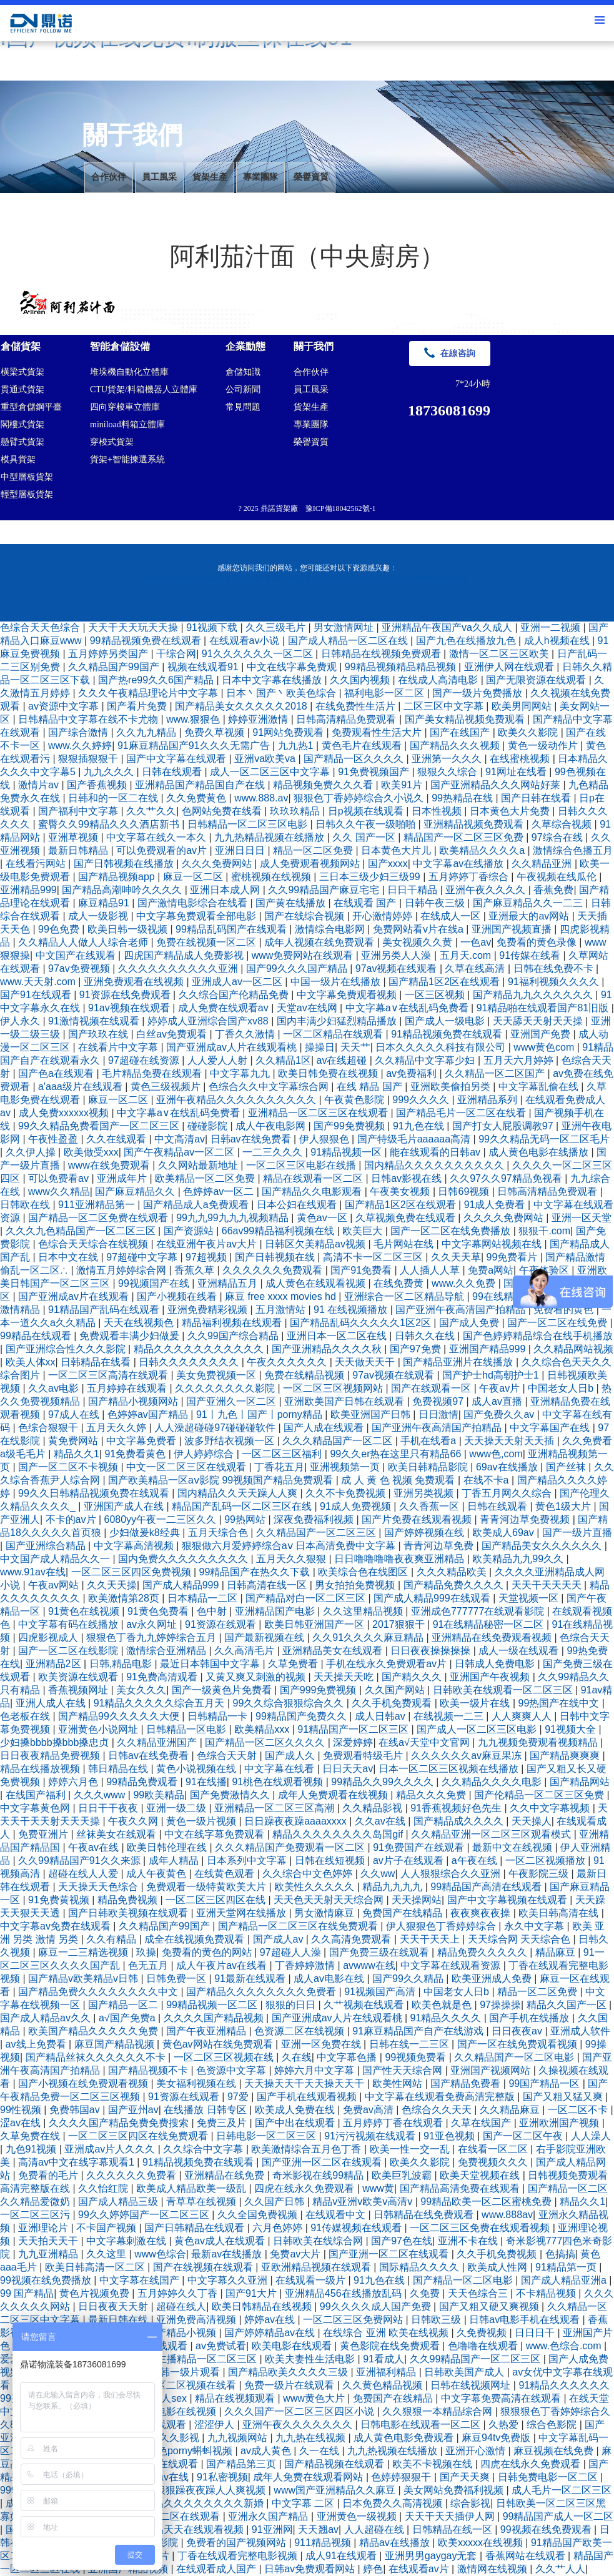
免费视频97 (439, 1401)
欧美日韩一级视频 (128, 929)
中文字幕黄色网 (36, 1808)
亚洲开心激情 (476, 2450)
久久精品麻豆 (511, 2109)
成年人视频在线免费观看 (320, 942)
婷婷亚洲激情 (259, 719)
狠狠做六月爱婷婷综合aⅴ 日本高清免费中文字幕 (290, 1545)
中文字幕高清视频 (135, 1545)
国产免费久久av (500, 1414)
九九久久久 (110, 771)
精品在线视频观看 (236, 2398)
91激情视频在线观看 (95, 1021)
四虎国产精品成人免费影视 (185, 955)
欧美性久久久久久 (315, 1886)
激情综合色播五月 (573, 850)
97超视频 (207, 1257)
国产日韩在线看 (537, 798)
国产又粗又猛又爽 (564, 2096)
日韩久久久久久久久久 (190, 1362)
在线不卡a (487, 1480)
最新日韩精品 (79, 850)
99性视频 (22, 2109)
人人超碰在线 (375, 2529)
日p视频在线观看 (367, 811)
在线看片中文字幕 (119, 1047)
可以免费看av (59, 1178)
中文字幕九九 (241, 1073)
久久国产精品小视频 (172, 2332)
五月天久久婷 (117, 1427)
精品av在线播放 (395, 2542)
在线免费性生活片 (356, 706)
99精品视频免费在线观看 (147, 640)
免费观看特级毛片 (364, 1755)
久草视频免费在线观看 (406, 1217)
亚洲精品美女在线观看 (333, 1650)
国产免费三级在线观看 (380, 1952)
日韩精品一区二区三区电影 (248, 824)
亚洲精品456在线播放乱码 (344, 2293)
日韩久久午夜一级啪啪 (366, 824)
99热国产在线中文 (560, 1703)
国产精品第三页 (242, 2464)
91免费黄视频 (60, 1900)
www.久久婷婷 (80, 745)
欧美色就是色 (443, 2004)
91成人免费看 (496, 1204)
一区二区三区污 (36, 2214)
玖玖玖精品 (296, 811)
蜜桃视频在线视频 (272, 876)
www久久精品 (59, 1191)
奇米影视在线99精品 (319, 2175)
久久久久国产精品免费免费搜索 (120, 2123)
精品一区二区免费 (314, 850)
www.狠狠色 (194, 719)
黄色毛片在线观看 (363, 745)
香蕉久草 (195, 1270)
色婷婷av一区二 (219, 1191)
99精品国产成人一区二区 (558, 2516)
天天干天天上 (431, 1939)
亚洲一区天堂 (582, 1217)
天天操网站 (417, 1900)
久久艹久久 (151, 811)
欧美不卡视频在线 (433, 2464)
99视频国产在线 (155, 1283)
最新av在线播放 (227, 2254)
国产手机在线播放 (530, 2018)
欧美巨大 (363, 1231)
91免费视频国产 (375, 771)
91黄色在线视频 (85, 1611)
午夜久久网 (134, 1821)
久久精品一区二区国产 (496, 1073)
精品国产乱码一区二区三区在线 (243, 1506)
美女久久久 (141, 1690)
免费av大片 (296, 2254)
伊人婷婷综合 (205, 1454)
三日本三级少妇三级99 (371, 876)
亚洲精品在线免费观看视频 (493, 1637)
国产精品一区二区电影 (464, 2280)
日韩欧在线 (26, 1204)
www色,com (495, 1454)
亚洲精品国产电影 (276, 1611)
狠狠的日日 (291, 2004)
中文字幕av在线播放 (459, 863)
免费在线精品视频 (305, 1375)
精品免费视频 (128, 1900)
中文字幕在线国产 (140, 2280)
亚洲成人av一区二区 (238, 981)
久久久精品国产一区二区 (338, 1440)
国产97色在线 (401, 2241)
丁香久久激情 (246, 1034)
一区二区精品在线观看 (334, 1034)
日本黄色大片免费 (511, 811)
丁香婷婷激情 (306, 1965)
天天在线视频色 (140, 1322)
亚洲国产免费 (541, 1034)
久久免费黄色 (197, 798)
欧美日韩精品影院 (429, 1467)
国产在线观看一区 (432, 1388)
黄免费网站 (74, 1440)
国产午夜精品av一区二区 (180, 1152)
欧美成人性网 (498, 2267)
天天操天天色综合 (99, 1886)
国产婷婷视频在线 (425, 1532)
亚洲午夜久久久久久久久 (298, 2424)
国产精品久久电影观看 (313, 1191)
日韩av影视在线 (407, 1178)
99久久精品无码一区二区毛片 (544, 1139)
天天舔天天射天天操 (539, 1021)
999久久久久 (422, 1099)
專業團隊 (260, 177)
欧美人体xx (31, 1362)
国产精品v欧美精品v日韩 (84, 1978)
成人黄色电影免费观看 (405, 2437)
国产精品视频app (117, 876)
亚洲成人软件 (580, 2031)
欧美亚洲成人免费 (493, 1978)
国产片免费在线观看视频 (418, 1519)
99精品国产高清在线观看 (487, 1886)
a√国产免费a (128, 2018)
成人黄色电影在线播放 (539, 1152)
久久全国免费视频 (258, 2214)
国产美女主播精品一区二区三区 (188, 2359)
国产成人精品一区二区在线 (349, 640)
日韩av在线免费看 (252, 1139)
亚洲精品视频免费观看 (474, 824)
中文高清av (179, 1139)
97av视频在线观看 (397, 968)
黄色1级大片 (564, 1506)
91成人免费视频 (357, 1506)
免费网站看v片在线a (419, 929)
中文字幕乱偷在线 (539, 1086)
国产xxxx (388, 863)
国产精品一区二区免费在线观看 (99, 1217)
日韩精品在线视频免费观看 (382, 653)
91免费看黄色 (136, 1454)
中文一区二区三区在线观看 (187, 1467)
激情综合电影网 (331, 929)
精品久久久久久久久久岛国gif (338, 1834)
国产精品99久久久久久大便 (120, 1716)
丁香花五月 (279, 1467)
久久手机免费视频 (498, 2254)
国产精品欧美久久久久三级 (289, 2372)
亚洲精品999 (28, 889)
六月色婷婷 (278, 2227)
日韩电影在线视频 (177, 2411)
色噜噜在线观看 (484, 2346)
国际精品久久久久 (420, 2267)
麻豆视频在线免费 (554, 2450)
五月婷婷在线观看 (128, 1388)
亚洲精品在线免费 (225, 2175)
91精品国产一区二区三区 (354, 1729)
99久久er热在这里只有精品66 (396, 1454)
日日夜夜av (518, 2031)
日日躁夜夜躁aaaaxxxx (296, 1821)
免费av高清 (369, 2109)
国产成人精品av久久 (46, 2018)
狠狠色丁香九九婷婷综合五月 (152, 1637)
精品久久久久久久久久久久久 (200, 1349)
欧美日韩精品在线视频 (263, 2306)
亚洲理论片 (44, 2227)
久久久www (101, 1795)
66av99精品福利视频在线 (279, 1231)
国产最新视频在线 (265, 1637)
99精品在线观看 (37, 1335)
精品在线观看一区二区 (314, 1178)
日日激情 (438, 1414)
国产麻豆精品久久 (136, 1191)
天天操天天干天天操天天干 (305, 2083)
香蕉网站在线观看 (526, 2555)
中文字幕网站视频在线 (493, 1244)
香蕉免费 (553, 889)
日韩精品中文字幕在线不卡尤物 (89, 719)
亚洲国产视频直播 (513, 929)
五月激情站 (281, 1309)
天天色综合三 (479, 2293)
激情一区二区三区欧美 (500, 653)
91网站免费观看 (289, 732)
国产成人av (279, 1939)
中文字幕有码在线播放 (69, 1624)
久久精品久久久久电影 (493, 1781)
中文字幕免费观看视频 (348, 994)
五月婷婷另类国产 (109, 653)
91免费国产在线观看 (420, 1847)
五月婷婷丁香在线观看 (394, 2123)
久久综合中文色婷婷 (308, 1873)
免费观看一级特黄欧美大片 (207, 1886)
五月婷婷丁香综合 (469, 876)
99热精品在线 (463, 798)
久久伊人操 (32, 1152)
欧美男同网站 (523, 706)
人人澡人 (591, 2136)
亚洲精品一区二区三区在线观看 (319, 1112)
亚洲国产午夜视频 (491, 1677)
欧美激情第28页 (125, 1598)
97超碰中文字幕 (143, 1257)
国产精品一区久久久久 (355, 758)
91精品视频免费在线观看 (448, 1034)
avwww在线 (369, 1965)
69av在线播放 (508, 1467)
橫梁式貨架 (22, 372)
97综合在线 (558, 837)
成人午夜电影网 (271, 1126)
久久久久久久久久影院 (226, 1388)
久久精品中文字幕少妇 (426, 1060)
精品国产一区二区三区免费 (465, 837)
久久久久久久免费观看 (273, 1270)
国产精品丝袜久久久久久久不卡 (97, 2057)
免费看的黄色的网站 (208, 1952)
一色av (475, 942)
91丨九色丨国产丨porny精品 (260, 1414)
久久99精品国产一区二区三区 (476, 2359)
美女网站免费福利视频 (455, 2490)
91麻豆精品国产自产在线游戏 (419, 2031)
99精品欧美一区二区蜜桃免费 (487, 2201)
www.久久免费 (465, 1283)
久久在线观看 (117, 1139)
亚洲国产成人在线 (125, 1506)
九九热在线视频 (311, 2437)
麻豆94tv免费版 (497, 2437)
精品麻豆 (556, 1952)
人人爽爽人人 (523, 1716)
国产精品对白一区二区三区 (306, 1598)
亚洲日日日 (241, 850)
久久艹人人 (560, 2569)
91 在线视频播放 (352, 1309)
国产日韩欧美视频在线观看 (129, 1913)
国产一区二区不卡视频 (69, 1467)
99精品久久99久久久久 (383, 1781)
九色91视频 (32, 2149)
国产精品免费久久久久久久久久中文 (99, 1991)
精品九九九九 (393, 1886)
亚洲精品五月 (228, 1283)
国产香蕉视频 (98, 785)
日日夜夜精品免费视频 (51, 1755)
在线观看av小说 (245, 640)
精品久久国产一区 (568, 2004)
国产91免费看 (362, 1270)
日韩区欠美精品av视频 (316, 1244)
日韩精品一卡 (218, 1716)
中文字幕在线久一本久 (157, 837)
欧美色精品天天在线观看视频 (180, 2529)
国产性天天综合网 (403, 2070)
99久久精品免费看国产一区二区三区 (100, 1126)
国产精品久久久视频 (456, 745)
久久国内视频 (361, 680)
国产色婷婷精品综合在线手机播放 (538, 1335)
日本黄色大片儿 (397, 850)
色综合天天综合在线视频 (94, 1244)
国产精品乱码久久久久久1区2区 (361, 1322)
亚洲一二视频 (551, 627)
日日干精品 (413, 889)
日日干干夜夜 (109, 1808)
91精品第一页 (567, 2267)
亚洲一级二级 (177, 1808)
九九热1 (297, 745)
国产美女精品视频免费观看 (466, 719)
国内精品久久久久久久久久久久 (435, 1165)
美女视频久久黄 (418, 942)
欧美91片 (403, 785)
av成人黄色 (267, 2450)
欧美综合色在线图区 (364, 1572)
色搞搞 (560, 2254)
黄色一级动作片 (544, 745)
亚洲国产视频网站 (491, 2070)
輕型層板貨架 (27, 494)
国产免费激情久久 (231, 1795)
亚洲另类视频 (425, 1493)
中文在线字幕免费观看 (215, 1834)
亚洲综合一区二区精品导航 (405, 1296)
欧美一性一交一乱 (411, 2149)
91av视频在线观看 (130, 1008)
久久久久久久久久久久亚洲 (179, 968)
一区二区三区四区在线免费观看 (139, 2136)
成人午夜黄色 (157, 1873)
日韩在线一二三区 (410, 2044)
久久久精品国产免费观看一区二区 (291, 1847)
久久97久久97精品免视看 (507, 1178)
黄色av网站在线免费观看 (218, 2044)
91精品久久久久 (447, 2018)
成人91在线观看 (342, 2555)
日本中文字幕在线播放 (273, 680)
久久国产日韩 (275, 2201)
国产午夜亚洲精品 (207, 2031)
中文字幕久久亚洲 (228, 2280)
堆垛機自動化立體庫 (129, 372)
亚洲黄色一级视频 (358, 2516)
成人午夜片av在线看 (222, 1965)
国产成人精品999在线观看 (433, 1598)
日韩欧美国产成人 (465, 2372)
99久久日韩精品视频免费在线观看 (95, 1493)
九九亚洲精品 (49, 2254)
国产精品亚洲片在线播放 (459, 1362)
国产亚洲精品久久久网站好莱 (496, 785)
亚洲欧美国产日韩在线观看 (345, 1401)
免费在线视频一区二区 (207, 942)
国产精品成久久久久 (459, 1821)
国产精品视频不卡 (149, 2070)
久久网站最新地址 (199, 1165)
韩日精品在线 (119, 1768)
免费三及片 (223, 2123)
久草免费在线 (31, 2136)
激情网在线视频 (493, 2569)
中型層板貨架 (27, 477)
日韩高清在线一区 (268, 1585)
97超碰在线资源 (145, 1060)
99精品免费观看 (143, 1781)
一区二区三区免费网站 (354, 2319)
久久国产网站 (396, 1690)
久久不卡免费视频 (346, 1493)
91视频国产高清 (381, 1991)
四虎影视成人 (49, 1637)
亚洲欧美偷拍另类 (451, 1086)
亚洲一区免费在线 (322, 2044)
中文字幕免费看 (142, 1440)
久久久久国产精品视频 (215, 2018)
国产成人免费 (470, 1322)
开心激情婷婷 (383, 916)
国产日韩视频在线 (276, 1257)
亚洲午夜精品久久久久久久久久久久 (237, 1099)
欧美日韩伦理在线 (168, 1847)
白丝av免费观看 (172, 1034)
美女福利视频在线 (197, 2083)
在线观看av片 (420, 2569)
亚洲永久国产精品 (269, 2516)
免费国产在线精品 (403, 1913)
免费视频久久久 (494, 2162)
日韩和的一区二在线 (114, 798)
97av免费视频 (80, 968)
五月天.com (467, 955)
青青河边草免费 (440, 1545)
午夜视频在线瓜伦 (558, 876)
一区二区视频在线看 (192, 2385)
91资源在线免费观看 (126, 994)
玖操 (146, 1952)
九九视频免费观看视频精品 (539, 1742)
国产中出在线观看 (296, 2123)
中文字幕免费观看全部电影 (197, 916)
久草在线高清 (476, 968)
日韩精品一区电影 (187, 1729)
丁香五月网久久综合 (508, 1493)
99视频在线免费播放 (47, 2280)
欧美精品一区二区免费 (206, 1178)
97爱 (239, 2096)
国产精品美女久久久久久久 (543, 1545)
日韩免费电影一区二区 (549, 2477)
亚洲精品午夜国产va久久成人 (448, 627)
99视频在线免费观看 (547, 2529)
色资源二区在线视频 (300, 2031)
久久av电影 (54, 1388)
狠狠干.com (544, 1231)
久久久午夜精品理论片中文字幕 (149, 693)
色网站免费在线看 (223, 811)
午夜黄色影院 (355, 1099)
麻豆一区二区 (194, 876)
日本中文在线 (69, 1257)
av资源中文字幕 (64, 706)
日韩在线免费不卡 (554, 968)
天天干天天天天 (548, 1585)
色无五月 (149, 1965)
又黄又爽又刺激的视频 (256, 1677)
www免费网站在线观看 (304, 955)
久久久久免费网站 (504, 1217)
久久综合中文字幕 (204, 2149)
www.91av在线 (33, 1572)
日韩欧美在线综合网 (319, 2241)
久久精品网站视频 (573, 1349)
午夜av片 (500, 1388)
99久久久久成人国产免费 (376, 2306)
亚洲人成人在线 (52, 1703)
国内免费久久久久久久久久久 (184, 1558)
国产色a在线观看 (57, 1073)
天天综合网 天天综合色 (520, 1939)
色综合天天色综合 (41, 627)
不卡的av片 (72, 1519)
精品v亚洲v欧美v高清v (363, 2201)
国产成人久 (291, 1755)
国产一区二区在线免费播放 (451, 1231)
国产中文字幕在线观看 (177, 758)
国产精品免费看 (466, 2083)
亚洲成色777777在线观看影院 (479, 1611)
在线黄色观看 (225, 1873)
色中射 (213, 1611)
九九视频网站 (238, 2437)
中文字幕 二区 (304, 2503)
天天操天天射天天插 (510, 1440)
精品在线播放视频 (41, 1768)
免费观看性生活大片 (378, 732)
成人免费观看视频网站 (311, 863)
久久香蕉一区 (430, 1506)
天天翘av (318, 2529)
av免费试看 (221, 2346)
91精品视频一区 (347, 1152)
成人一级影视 (99, 916)
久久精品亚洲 (543, 863)
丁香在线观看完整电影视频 (238, 2555)
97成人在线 (75, 1414)
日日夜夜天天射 (114, 2306)
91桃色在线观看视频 (278, 1781)
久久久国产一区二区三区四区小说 (300, 2411)
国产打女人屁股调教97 (504, 1126)
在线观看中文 (336, 2214)
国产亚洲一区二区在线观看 (323, 2162)
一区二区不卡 (579, 2109)
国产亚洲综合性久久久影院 (67, 1349)
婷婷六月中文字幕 (315, 2070)
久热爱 (504, 2424)
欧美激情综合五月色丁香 (307, 2149)
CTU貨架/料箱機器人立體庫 (143, 389)
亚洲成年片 (123, 1178)
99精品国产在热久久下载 (256, 1572)
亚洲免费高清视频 (197, 2319)
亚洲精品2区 (55, 1663)
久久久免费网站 (218, 863)
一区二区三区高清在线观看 (109, 1375)
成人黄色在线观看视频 (316, 1283)
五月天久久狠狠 (292, 1558)
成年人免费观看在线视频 (334, 1795)
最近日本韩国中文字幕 (211, 1663)
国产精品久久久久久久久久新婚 (195, 2503)
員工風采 (159, 177)
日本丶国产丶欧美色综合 (282, 693)
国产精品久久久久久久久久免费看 (262, 1991)
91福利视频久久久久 (555, 981)
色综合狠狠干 (49, 1427)
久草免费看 (294, 1663)
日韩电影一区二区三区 (267, 2136)
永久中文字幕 (535, 1926)
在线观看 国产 (366, 903)
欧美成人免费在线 (296, 2109)
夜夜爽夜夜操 (481, 1913)
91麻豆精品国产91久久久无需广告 (194, 745)
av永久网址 (152, 1624)
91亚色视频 (450, 2136)
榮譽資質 (311, 177)
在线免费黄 (400, 1283)
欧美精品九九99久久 (519, 1558)
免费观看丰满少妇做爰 (130, 1335)
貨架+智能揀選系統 (127, 459)
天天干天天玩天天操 (134, 627)
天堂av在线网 (308, 1008)
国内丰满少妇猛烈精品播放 (338, 1021)
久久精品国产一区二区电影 (515, 2057)
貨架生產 (209, 177)
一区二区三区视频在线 (225, 2057)
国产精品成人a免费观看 (197, 1204)
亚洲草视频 (74, 837)
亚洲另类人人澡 (397, 955)
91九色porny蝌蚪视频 (185, 2450)
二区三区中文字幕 (445, 706)
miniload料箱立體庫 (127, 424)
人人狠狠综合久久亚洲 (451, 1873)
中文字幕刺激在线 (127, 2241)
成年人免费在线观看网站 (309, 2477)
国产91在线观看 (37, 994)
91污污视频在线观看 (371, 2136)
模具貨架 (18, 459)
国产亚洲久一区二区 (232, 1401)
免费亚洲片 (44, 1834)
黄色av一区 (323, 1217)
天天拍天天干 (49, 2241)
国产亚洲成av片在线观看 (74, 1296)
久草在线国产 (482, 2123)
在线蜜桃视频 (521, 758)
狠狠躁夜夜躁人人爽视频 (212, 2490)
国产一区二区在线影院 (69, 1650)
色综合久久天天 (438, 2109)
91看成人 (383, 2359)
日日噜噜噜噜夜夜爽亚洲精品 (400, 1558)
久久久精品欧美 (453, 1572)
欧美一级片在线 (476, 1703)
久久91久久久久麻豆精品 (369, 1637)
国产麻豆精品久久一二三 (529, 903)
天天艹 (355, 1047)
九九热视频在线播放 (393, 2450)
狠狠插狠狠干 (89, 758)
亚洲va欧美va (266, 758)
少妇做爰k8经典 (145, 1532)
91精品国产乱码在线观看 (105, 1309)
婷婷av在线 (270, 2319)
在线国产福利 (37, 1795)
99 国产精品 (27, 2293)
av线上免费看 (37, 2044)
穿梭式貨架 (112, 442)
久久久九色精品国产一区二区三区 (82, 1231)
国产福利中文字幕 (79, 811)
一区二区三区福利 (283, 1454)
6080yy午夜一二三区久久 (161, 1519)
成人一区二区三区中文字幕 (271, 771)
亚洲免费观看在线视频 (135, 981)
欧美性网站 (398, 2083)
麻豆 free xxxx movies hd (282, 1296)
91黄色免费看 (159, 1611)
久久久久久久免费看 (132, 2175)
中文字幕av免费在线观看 (56, 1926)
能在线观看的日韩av (436, 1152)
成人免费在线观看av (224, 1008)
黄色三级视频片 (167, 1086)
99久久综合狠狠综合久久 (290, 1703)
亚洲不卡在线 (469, 2241)
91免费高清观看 (163, 1677)
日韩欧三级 (437, 2319)
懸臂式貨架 (22, 442)
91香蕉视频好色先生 (457, 1808)
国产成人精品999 (182, 1585)
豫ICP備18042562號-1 (340, 508)
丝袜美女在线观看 (117, 1834)
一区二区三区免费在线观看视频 (481, 2227)
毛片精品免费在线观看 (153, 1073)
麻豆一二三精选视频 (84, 1952)
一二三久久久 (273, 1152)
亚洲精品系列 (488, 1099)
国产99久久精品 (409, 1978)
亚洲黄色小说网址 (99, 1729)
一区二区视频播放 (546, 1860)
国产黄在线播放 (291, 903)
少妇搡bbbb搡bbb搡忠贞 (56, 1742)
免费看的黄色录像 (538, 942)
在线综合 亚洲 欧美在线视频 (387, 2332)
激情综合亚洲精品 (167, 1650)
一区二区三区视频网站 (334, 1388)
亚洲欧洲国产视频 (560, 2123)
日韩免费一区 (177, 1978)
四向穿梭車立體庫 (125, 407)
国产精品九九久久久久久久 (534, 994)
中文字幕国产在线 (551, 1427)
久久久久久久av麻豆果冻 (467, 1755)
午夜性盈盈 (54, 1139)
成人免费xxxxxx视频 (65, 1112)
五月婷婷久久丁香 (178, 2293)
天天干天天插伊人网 (451, 2516)
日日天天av (347, 1768)
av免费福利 (412, 1073)
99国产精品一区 (545, 2083)
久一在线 (320, 2450)
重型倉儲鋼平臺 (31, 407)
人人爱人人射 (218, 1060)
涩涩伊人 (215, 2424)
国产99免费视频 (350, 1126)
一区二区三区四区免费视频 (132, 1572)
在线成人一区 (451, 916)
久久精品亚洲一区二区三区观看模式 (492, 1834)
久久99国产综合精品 (234, 1335)
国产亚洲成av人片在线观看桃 (232, 1047)
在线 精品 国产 (371, 1086)
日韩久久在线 (426, 1335)
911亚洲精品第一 (97, 1204)
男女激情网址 (345, 627)
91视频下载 (213, 627)
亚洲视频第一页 (346, 1467)
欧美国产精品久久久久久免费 (94, 2031)
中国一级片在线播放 (336, 981)
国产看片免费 (138, 706)
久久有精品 (112, 1939)
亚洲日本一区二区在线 (338, 1335)
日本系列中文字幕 (248, 1860)
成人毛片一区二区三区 (562, 2490)
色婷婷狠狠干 (402, 2477)
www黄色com (545, 1047)
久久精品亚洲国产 (158, 1742)
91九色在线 (420, 1126)
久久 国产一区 (365, 837)
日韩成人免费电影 (496, 1663)
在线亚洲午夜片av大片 (207, 1244)
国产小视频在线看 (178, 1296)
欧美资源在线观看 (79, 1677)
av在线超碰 (343, 1060)
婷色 (373, 2569)
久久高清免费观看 (352, 1939)
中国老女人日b (562, 1388)
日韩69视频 (465, 1191)
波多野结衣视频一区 (230, 1440)
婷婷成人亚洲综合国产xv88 (209, 1021)
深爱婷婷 (353, 1742)
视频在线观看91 (204, 666)
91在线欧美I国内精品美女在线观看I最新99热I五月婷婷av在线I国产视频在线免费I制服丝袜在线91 (307, 578)
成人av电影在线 (330, 1978)
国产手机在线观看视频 (308, 2096)
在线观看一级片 (311, 2280)
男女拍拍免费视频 (356, 1585)
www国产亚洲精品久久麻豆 (336, 2490)
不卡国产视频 (107, 2227)
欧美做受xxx (91, 1152)
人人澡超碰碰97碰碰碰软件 (216, 1427)
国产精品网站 (580, 1781)
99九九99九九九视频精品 (233, 1217)
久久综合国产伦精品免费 (235, 994)
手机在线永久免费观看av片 (387, 1663)
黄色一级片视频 (202, 1821)
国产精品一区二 (124, 2004)
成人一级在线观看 (519, 1650)
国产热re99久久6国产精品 (157, 680)
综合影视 (470, 2503)
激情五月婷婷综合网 (122, 1270)
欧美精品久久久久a (483, 850)
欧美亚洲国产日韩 (371, 1414)
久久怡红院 (104, 2188)
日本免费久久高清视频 (393, 2503)
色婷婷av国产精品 (149, 1414)
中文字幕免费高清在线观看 (502, 2398)
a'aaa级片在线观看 (81, 1086)
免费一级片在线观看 (290, 2385)
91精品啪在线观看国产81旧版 (544, 1008)
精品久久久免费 (432, 1795)
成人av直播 (498, 1401)
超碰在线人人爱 (84, 1873)
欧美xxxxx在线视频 (481, 2542)
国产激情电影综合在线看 (193, 903)
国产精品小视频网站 (134, 1401)
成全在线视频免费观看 (195, 1939)
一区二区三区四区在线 (217, 1900)
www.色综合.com (565, 2346)
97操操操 (500, 2004)
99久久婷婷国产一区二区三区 (145, 2214)
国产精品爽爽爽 (566, 1755)
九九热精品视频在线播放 (270, 837)
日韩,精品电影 (122, 1663)
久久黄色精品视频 (383, 2385)
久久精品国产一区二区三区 (317, 1532)
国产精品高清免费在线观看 (461, 2188)
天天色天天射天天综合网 (330, 1900)
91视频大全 (571, 1729)
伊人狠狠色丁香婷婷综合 (442, 1926)
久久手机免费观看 (393, 1703)
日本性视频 (438, 811)
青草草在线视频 (202, 2201)
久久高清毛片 (245, 1650)
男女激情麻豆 (325, 1913)
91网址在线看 (517, 771)
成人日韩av (381, 1716)
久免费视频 (483, 2332)
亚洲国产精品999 (488, 1349)
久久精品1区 (283, 1060)
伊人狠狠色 (325, 1139)
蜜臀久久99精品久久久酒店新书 (110, 824)
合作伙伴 (108, 177)
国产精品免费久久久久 (455, 1585)
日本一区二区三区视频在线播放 (450, 1768)
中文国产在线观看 (77, 955)
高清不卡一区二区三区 (374, 1257)
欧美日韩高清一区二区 (96, 2267)
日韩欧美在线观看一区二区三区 (504, 1690)
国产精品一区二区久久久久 (266, 1742)
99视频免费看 (416, 2057)
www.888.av (261, 798)
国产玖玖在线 (99, 1034)
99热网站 (246, 1519)
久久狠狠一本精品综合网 (438, 2411)
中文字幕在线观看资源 (451, 1965)
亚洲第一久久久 (448, 758)
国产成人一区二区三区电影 (478, 1729)
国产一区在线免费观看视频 (518, 2044)
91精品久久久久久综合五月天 (160, 1703)
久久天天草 (456, 1257)
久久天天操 (112, 1585)
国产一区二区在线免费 (558, 1322)
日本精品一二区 (203, 1598)
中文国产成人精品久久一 (56, 1558)
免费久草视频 (215, 732)
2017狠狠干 (399, 1624)
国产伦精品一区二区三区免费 (540, 1795)
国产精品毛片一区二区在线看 (462, 1112)
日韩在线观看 (173, 771)
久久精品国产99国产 (115, 666)
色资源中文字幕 (232, 2070)
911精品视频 (324, 2542)
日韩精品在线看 (97, 1362)
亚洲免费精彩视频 (208, 1309)
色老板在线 (26, 1716)
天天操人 (532, 1821)
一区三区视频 (436, 994)
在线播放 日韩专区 (206, 2109)
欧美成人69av (504, 1532)
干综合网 (176, 653)
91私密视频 (222, 2477)
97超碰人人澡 (292, 1952)
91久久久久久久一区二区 (258, 653)
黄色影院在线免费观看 (391, 2346)
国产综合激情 (79, 732)
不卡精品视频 (547, 2293)
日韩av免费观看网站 (310, 2569)
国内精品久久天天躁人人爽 (238, 1493)
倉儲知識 (242, 372)
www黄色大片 (315, 2398)
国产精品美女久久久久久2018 (242, 706)
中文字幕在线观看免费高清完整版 (441, 2096)
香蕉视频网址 (79, 1690)
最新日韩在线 (119, 2319)
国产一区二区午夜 (524, 2136)
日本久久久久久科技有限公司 (441, 1047)
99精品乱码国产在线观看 (232, 929)
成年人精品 (175, 1860)
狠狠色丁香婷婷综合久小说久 (360, 798)
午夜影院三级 (539, 1873)
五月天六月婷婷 (519, 1060)
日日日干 (536, 2332)
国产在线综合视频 (305, 916)
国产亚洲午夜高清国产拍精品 (461, 1309)
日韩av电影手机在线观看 (525, 2319)
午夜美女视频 (401, 1191)
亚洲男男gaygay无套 (432, 2555)
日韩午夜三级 (436, 903)
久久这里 (107, 2254)
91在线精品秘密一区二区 (490, 1624)
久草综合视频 (563, 824)
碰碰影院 (208, 1126)
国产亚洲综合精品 (47, 1545)
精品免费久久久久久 (483, 1952)
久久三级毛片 (276, 627)
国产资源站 (190, 1231)
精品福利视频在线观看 (233, 1322)
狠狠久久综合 (448, 771)
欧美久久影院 (529, 732)
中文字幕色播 (348, 2057)
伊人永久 (21, 1021)
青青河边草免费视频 (526, 1519)
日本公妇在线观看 (298, 1204)
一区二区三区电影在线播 (302, 1165)
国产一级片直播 (577, 1532)
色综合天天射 (228, 1755)
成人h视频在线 (558, 640)
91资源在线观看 (222, 1624)
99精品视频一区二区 (213, 2004)
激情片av (39, 785)
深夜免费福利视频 (315, 1519)
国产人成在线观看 (325, 1427)
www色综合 (160, 2254)
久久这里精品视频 (364, 1611)
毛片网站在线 (405, 1244)
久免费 (426, 2293)
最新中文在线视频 (513, 1847)
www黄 (378, 2188)
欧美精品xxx (263, 1729)
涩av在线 (21, 2123)
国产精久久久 (413, 1677)
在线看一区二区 (494, 2149)
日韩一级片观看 (186, 2372)
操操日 (320, 1047)
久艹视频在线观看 (365, 2004)
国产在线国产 (461, 732)
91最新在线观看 (251, 1978)
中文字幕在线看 (280, 1768)
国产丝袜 (567, 1467)
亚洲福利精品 (387, 2372)
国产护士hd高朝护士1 (492, 1375)
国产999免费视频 (319, 1690)
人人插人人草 (431, 1270)
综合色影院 (553, 2424)
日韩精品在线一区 (453, 2529)
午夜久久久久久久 (288, 1362)
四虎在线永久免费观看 (305, 2188)
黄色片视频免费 (95, 2293)
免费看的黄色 (564, 1309)
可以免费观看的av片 (162, 850)
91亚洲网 (272, 2529)
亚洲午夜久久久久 (486, 889)
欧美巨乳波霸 (403, 2175)
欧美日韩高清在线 (559, 1913)
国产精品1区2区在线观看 (445, 981)
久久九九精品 (147, 732)
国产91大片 (252, 2293)
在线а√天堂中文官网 (425, 1742)
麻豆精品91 (105, 903)
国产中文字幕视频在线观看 (508, 1900)
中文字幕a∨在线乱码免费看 (408, 1008)
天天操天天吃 (345, 1677)
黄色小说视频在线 (197, 1768)
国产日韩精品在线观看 (195, 2227)
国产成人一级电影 (446, 1021)
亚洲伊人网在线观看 (510, 666)
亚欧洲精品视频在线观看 (317, 2267)
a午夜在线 (476, 1860)
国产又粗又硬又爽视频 (490, 2306)
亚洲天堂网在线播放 (242, 1913)
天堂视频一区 (529, 1598)
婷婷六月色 (74, 1781)
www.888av (507, 2214)
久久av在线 (381, 1821)
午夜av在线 (94, 1847)
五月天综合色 (219, 1532)
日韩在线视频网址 (471, 2385)
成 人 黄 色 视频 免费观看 (399, 1480)
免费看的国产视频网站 (237, 2542)
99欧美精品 (158, 1795)
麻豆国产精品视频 (115, 2044)
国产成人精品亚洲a (565, 2280)
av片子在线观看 (409, 1860)
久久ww (377, 1873)
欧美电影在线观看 (293, 2346)
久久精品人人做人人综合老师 (84, 942)
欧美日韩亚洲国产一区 (315, 1624)
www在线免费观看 (110, 1165)
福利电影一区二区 (385, 693)
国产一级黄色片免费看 (223, 1690)
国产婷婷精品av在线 (270, 2332)
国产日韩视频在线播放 (125, 863)
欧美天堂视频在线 (481, 2175)
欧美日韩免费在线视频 (329, 1073)
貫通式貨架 (22, 389)
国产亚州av (133, 2109)
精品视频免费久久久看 (324, 785)
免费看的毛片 (49, 2175)
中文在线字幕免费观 (293, 666)
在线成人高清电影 (439, 680)
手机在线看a (429, 1440)
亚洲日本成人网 (226, 889)
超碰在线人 (181, 2306)
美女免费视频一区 (217, 1375)
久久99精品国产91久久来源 (80, 1860)
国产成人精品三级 (119, 2201)
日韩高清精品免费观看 (347, 719)
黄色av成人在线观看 (220, 2241)
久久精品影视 (373, 1808)
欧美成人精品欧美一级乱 (192, 2188)
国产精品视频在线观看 (335, 2464)
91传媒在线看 (531, 955)
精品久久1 (76, 1454)
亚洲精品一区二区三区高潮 (275, 1808)
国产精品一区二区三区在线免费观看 (299, 1926)
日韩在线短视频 (331, 1860)
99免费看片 (513, 1257)
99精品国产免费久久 (302, 1716)
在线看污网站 (37, 863)
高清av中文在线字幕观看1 (77, 2162)
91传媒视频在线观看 (357, 2227)
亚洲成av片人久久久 (110, 2149)
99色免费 (60, 929)
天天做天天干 (366, 1362)
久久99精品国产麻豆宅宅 (325, 889)
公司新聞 (242, 389)
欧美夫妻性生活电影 (311, 2359)
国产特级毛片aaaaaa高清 (415, 1139)
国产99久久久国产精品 (298, 968)
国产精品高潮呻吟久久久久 (123, 889)
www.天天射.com (39, 981)
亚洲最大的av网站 (530, 916)
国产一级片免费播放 (478, 693)
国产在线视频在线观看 (204, 2267)
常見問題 (242, 407)
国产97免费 (416, 1349)
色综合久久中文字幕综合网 (270, 1086)
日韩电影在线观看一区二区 (421, 2424)
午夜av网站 (54, 1585)
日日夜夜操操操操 (431, 1650)
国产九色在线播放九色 (467, 640)
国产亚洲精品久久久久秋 (328, 1349)
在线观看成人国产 (217, 2569)
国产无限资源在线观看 (537, 680)
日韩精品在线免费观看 (425, 2214)
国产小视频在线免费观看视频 (84, 2083)
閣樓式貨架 (22, 424)
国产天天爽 (466, 2477)
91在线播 (206, 1781)
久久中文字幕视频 (551, 1808)
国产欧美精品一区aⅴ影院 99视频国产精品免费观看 (222, 1480)
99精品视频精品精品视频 (401, 666)
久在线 (297, 2057)
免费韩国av (75, 2109)
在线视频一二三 (449, 1716)
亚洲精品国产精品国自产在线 (201, 785)
